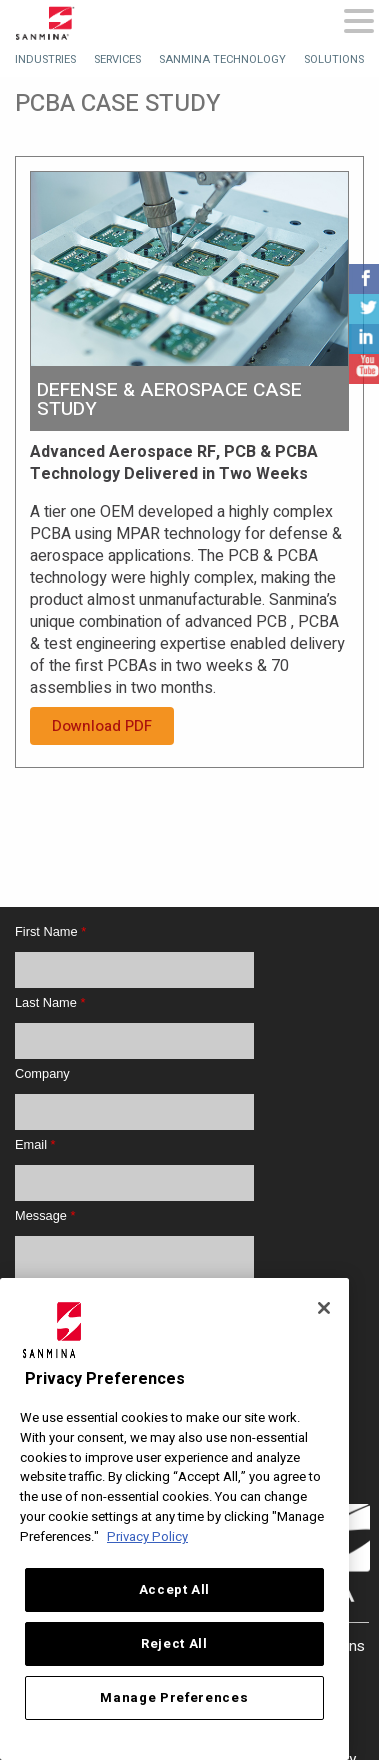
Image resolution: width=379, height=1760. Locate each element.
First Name (50, 931)
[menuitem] (45, 59)
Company (42, 1073)
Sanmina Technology (222, 59)
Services (117, 59)
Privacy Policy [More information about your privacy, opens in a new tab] (147, 1537)
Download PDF (102, 726)
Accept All (175, 1590)
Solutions (334, 59)
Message (45, 1215)
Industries (45, 59)
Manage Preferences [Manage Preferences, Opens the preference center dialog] (174, 1698)
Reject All (174, 1644)
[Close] (324, 1308)
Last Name (50, 1002)
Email (35, 1144)
